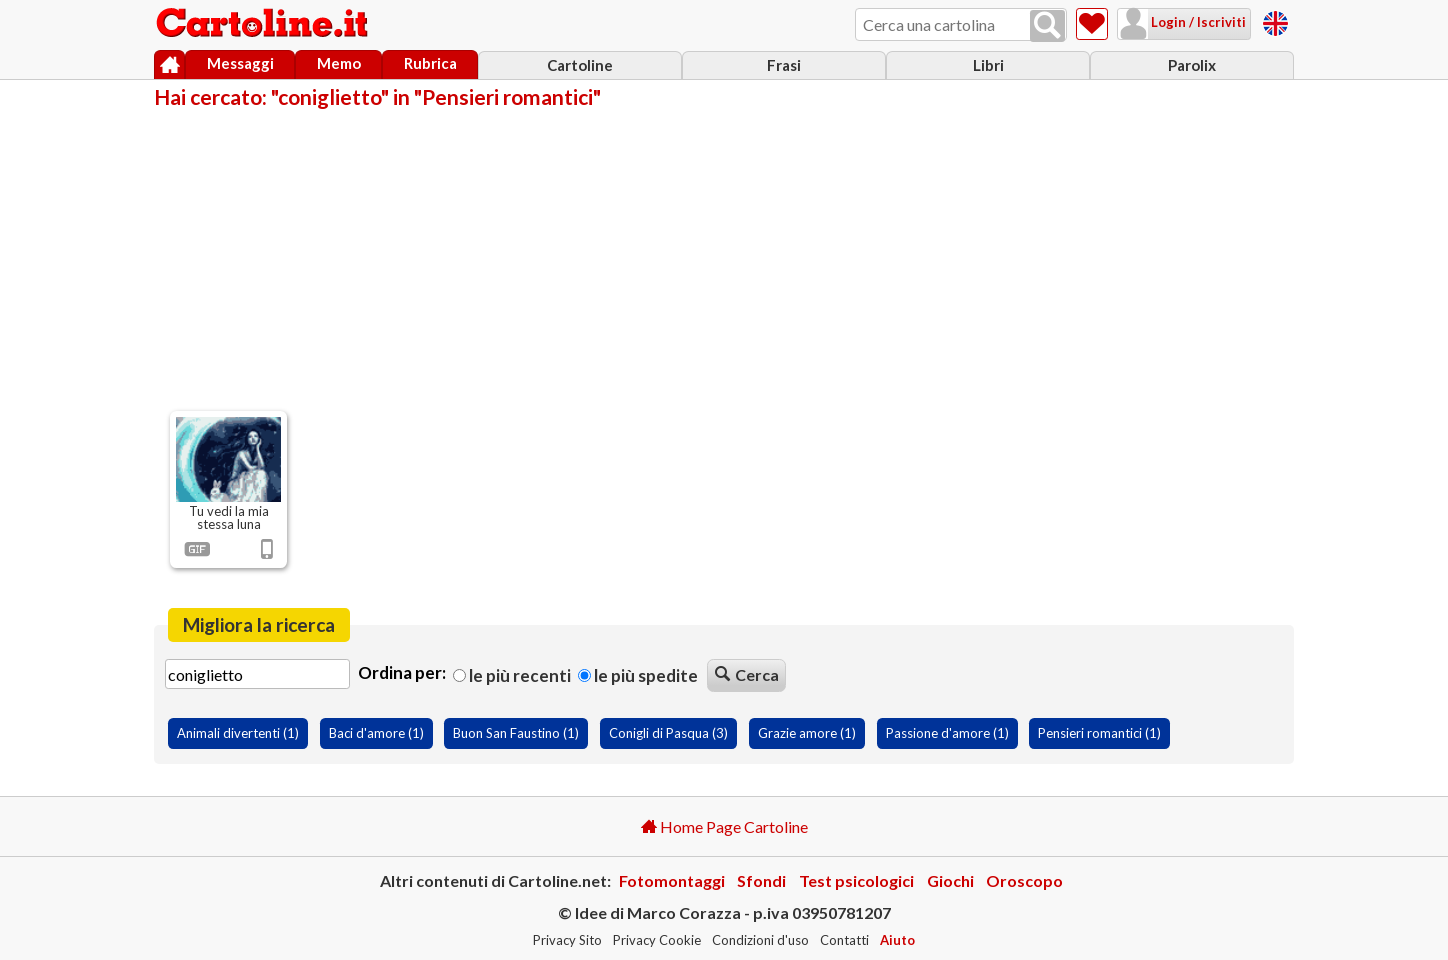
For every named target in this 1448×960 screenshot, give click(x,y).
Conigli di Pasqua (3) (668, 733)
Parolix (1192, 65)
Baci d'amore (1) (376, 733)
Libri (988, 65)
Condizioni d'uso (760, 940)
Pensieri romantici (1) (1099, 733)
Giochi (950, 880)
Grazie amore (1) (807, 733)
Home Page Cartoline (724, 826)
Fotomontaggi (672, 880)
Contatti (844, 940)
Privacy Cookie (657, 940)
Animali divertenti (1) (238, 733)
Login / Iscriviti (1197, 22)
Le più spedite (638, 675)
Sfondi (761, 880)
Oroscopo (1024, 880)
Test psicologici (856, 880)
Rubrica (430, 63)
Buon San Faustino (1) (516, 733)
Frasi (784, 65)
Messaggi (240, 63)
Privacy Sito (567, 940)
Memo (339, 63)
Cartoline (580, 65)
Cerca (747, 674)
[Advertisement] (724, 258)
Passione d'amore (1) (947, 733)
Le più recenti (512, 675)
